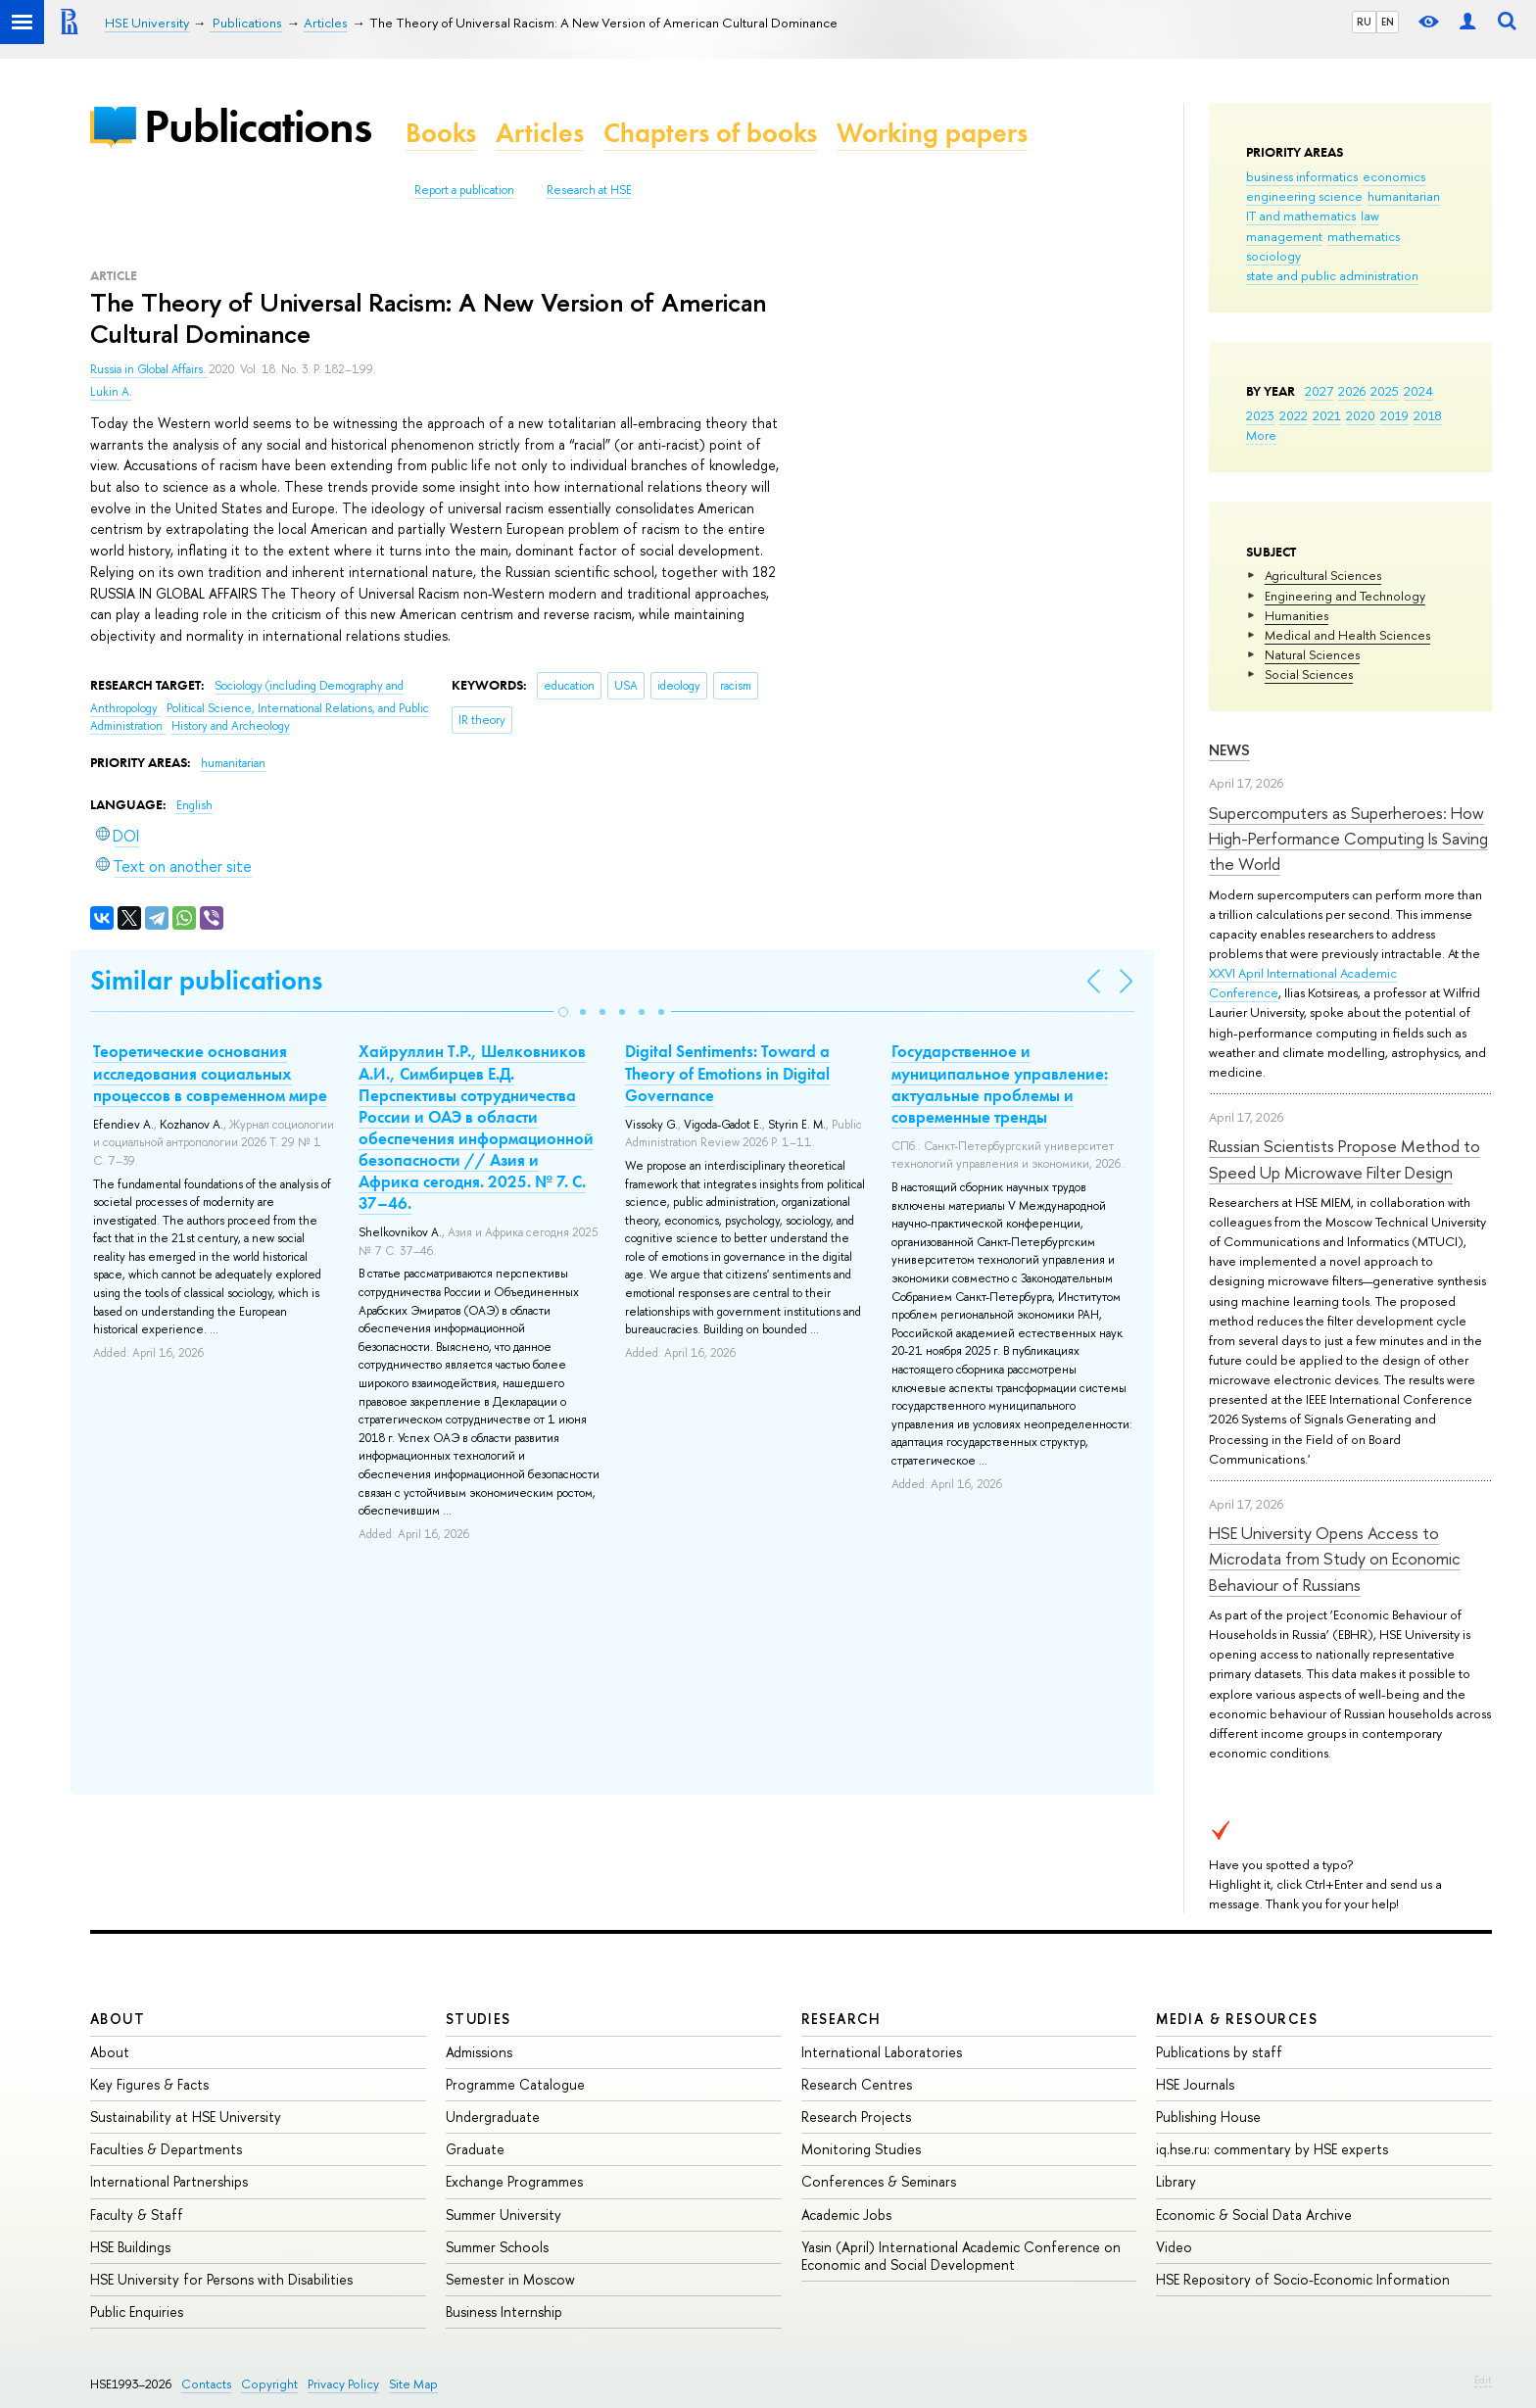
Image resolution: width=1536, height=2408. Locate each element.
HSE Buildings (130, 2247)
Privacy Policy (343, 2384)
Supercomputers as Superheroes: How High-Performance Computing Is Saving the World (1348, 838)
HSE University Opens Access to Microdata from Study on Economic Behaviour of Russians (1335, 1558)
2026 (1352, 391)
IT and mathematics (1301, 215)
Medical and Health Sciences (1347, 635)
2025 (1384, 391)
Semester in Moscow (510, 2279)
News (1229, 750)
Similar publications (206, 980)
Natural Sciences (1312, 654)
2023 (1260, 415)
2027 (1319, 391)
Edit (1483, 2379)
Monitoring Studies (861, 2149)
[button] (563, 1012)
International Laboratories (881, 2052)
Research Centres (856, 2084)
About (117, 2018)
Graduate (475, 2149)
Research (841, 2018)
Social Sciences (1309, 674)
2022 (1293, 415)
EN (1387, 21)
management (1284, 236)
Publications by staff (1219, 2052)
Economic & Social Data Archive (1254, 2214)
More (1261, 435)
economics (1394, 176)
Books (441, 133)
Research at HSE (589, 190)
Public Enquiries (136, 2311)
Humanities (1296, 615)
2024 (1418, 391)
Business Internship (504, 2311)
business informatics (1302, 176)
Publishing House (1208, 2116)
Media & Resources (1237, 2018)
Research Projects (856, 2116)
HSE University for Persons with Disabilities (221, 2279)
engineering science (1304, 196)
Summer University (503, 2214)
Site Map (413, 2384)
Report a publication (464, 190)
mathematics (1363, 236)
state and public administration (1332, 275)
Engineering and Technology (1345, 595)
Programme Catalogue (515, 2084)
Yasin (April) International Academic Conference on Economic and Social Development (961, 2256)
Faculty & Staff (136, 2214)
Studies (478, 2018)
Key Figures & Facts (149, 2084)
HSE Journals (1195, 2084)
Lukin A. (111, 392)
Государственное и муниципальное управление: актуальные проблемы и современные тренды (999, 1083)
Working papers (932, 133)
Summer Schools (497, 2247)
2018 (1428, 415)
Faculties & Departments (166, 2149)
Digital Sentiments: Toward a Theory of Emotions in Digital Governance (727, 1072)
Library (1176, 2181)
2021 (1327, 415)
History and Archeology (230, 726)
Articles (540, 133)
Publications (257, 126)
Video (1174, 2247)
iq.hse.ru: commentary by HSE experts (1272, 2149)
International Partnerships (169, 2181)
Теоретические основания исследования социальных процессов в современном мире (210, 1072)
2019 (1394, 415)
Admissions (479, 2052)
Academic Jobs (846, 2214)
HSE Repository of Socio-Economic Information (1303, 2279)
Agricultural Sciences (1323, 575)
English (194, 805)
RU (1364, 21)
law (1370, 215)
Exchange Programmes (514, 2181)
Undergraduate (493, 2116)
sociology (1273, 256)
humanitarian (1404, 196)
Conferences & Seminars (878, 2181)
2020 (1360, 415)
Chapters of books (710, 133)
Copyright (269, 2384)
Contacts (206, 2384)
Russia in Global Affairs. (149, 369)
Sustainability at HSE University (185, 2116)
